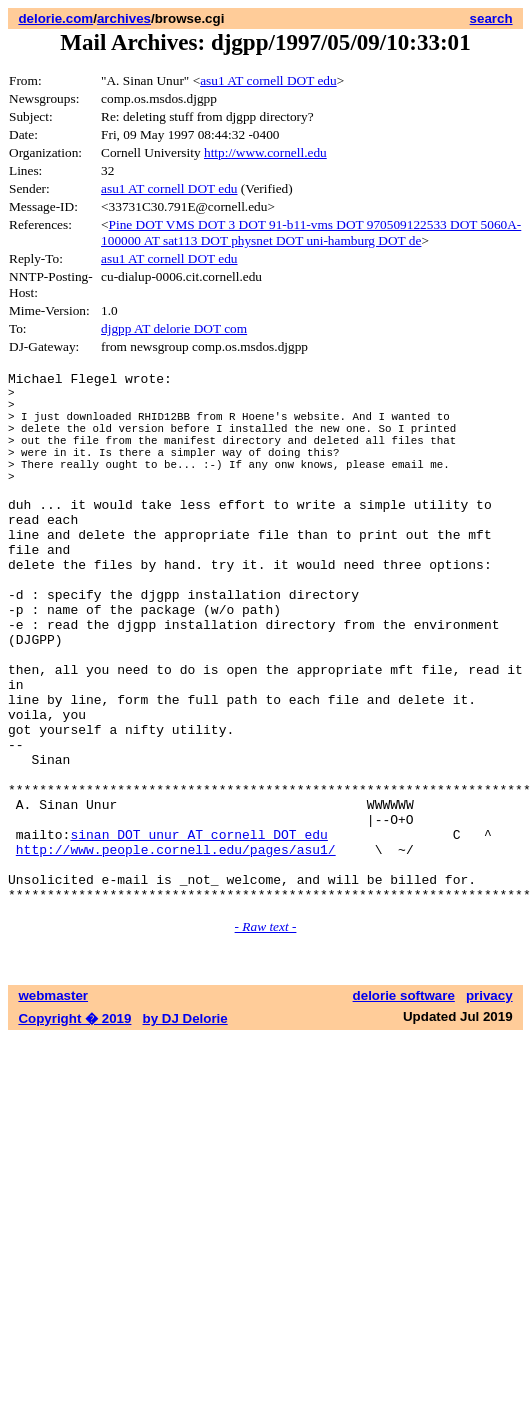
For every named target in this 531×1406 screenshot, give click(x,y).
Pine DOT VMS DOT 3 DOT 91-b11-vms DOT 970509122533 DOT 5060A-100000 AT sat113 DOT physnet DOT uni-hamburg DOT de (311, 232)
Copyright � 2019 (74, 1129)
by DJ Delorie (185, 1129)
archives (124, 18)
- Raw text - (266, 1037)
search (491, 18)
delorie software (404, 1106)
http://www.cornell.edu (265, 152)
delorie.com (55, 18)
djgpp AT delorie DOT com (174, 328)
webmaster (53, 1106)
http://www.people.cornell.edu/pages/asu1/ (176, 951)
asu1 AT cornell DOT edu (268, 80)
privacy (489, 1106)
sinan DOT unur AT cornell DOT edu (198, 933)
